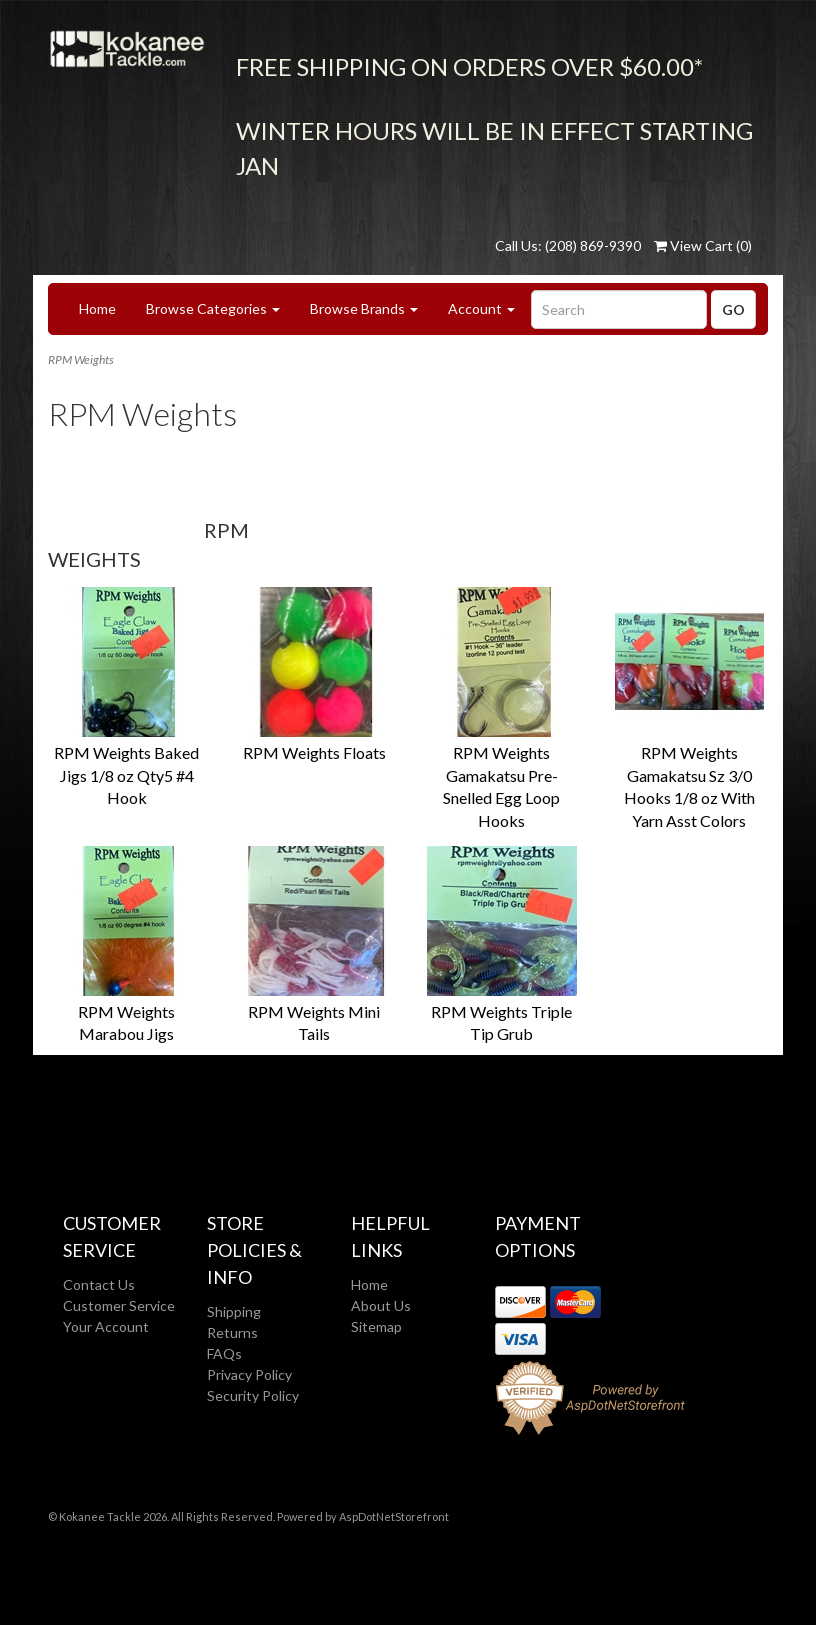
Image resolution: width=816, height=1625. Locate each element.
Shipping (234, 1311)
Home (97, 308)
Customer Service (119, 1305)
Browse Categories (213, 308)
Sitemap (376, 1326)
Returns (232, 1332)
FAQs (224, 1353)
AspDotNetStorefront (394, 1516)
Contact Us (99, 1284)
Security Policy (253, 1395)
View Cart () (703, 245)
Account (481, 308)
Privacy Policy (249, 1374)
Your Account (106, 1326)
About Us (381, 1305)
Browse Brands (364, 308)
